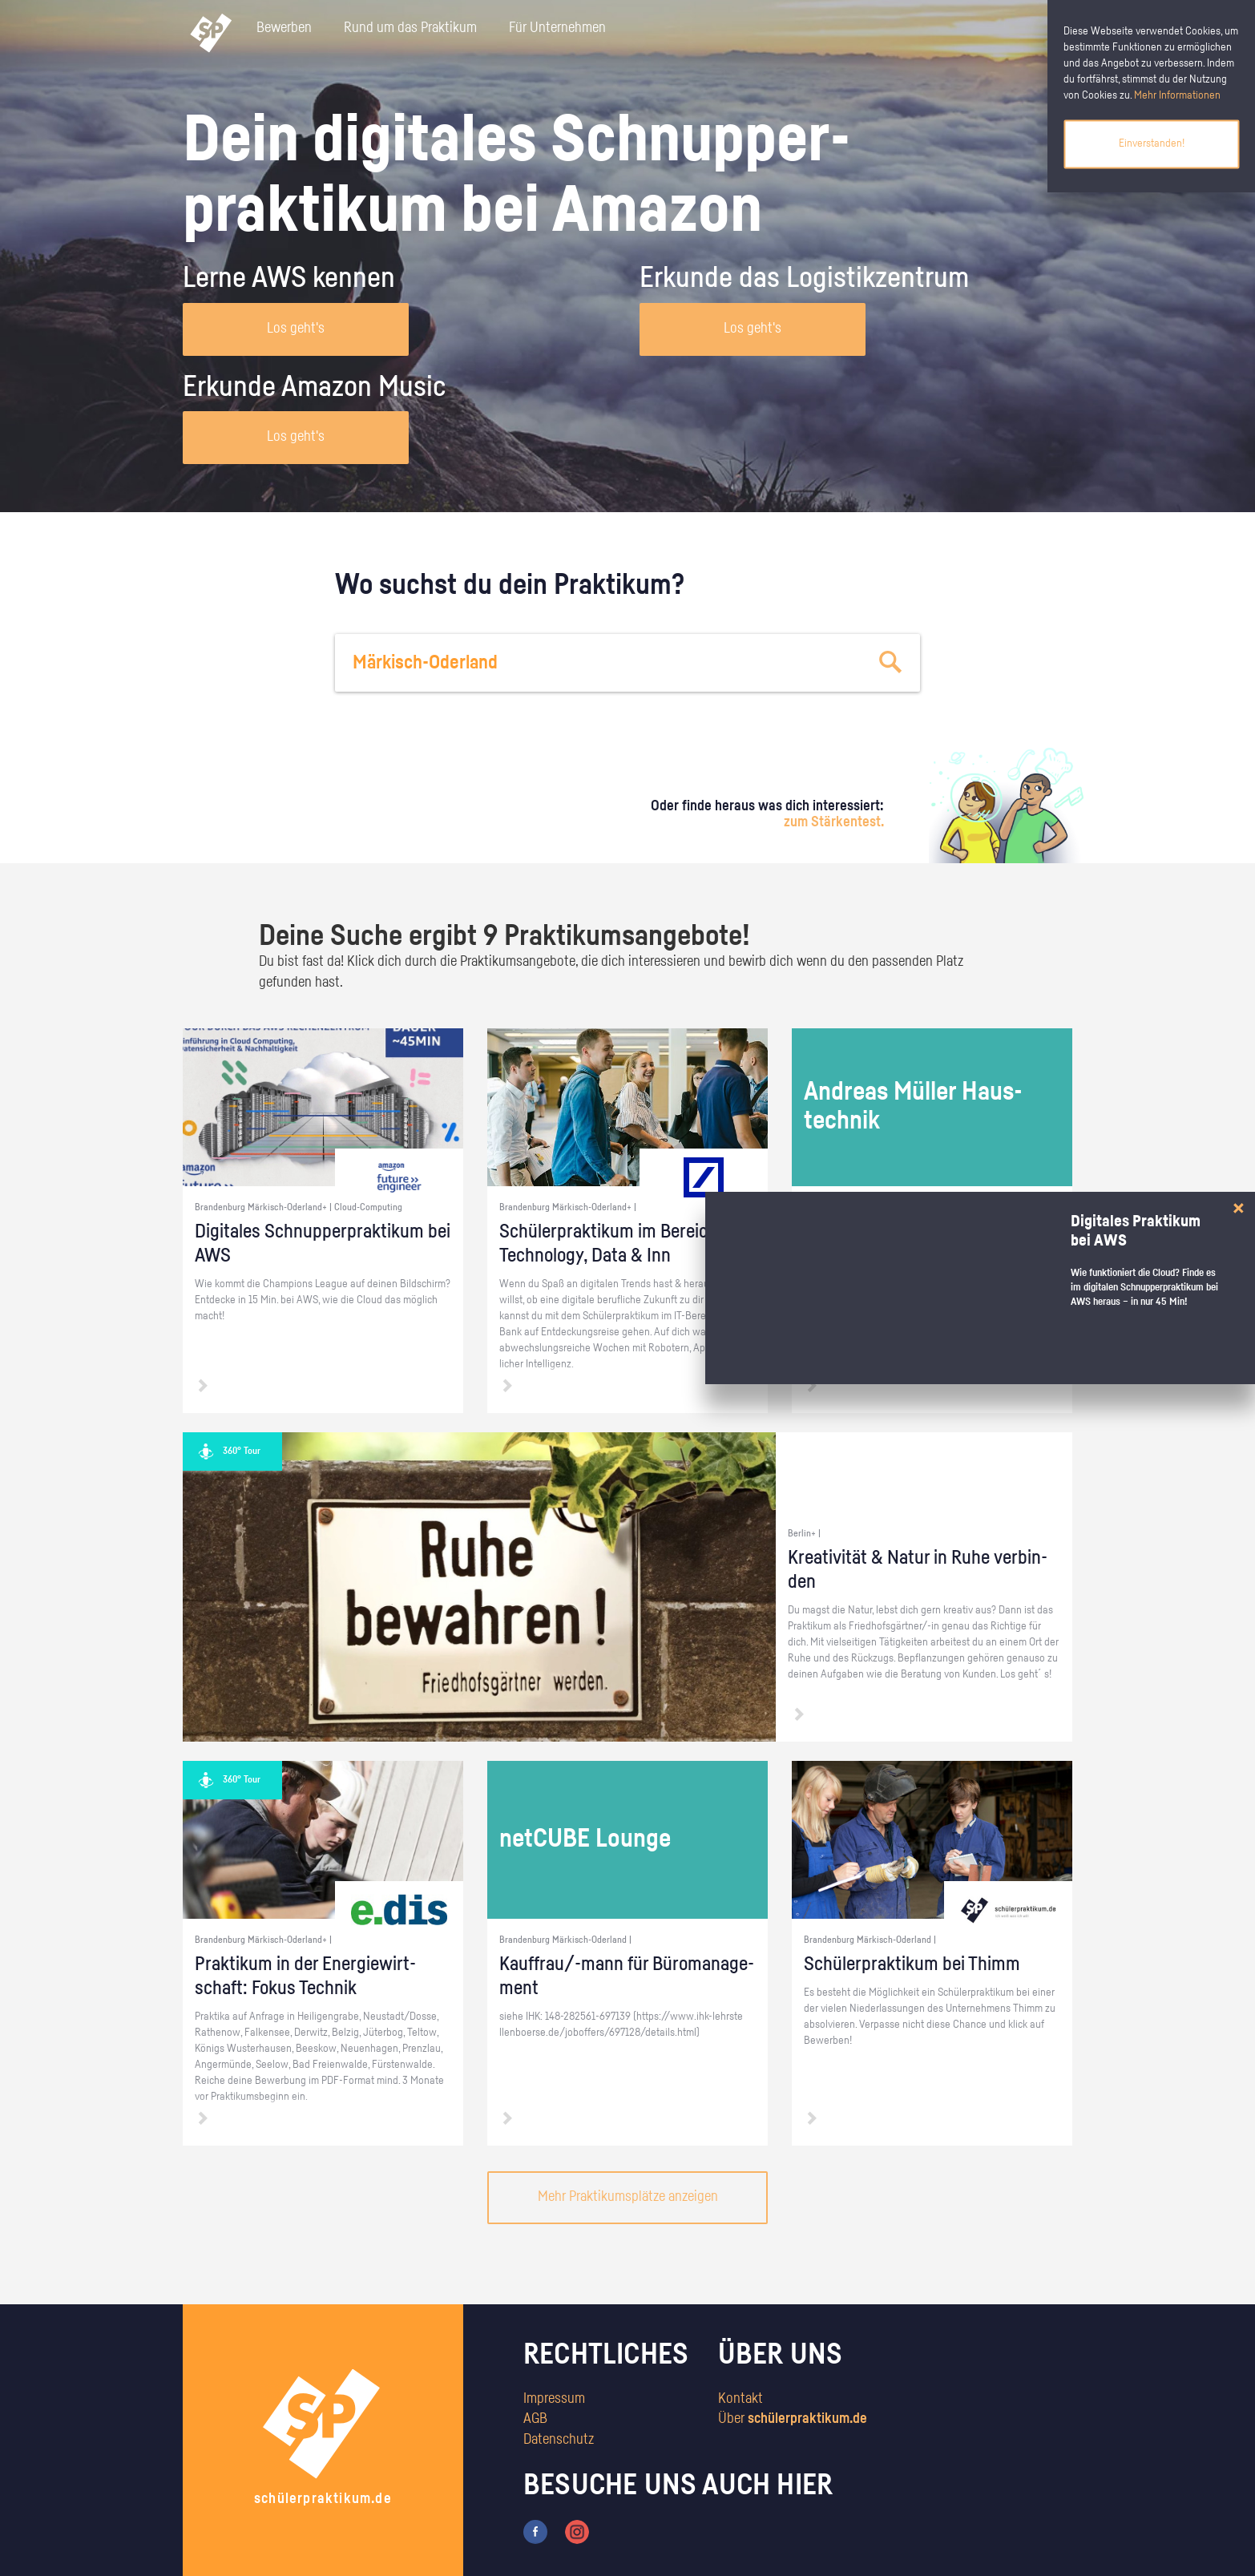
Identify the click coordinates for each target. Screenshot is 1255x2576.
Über (792, 2419)
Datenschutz (558, 2440)
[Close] (1239, 1208)
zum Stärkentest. (834, 822)
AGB (535, 2419)
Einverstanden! (1151, 143)
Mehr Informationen (1177, 95)
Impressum (554, 2399)
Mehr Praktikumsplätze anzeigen (628, 2197)
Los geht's (296, 328)
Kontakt (740, 2399)
